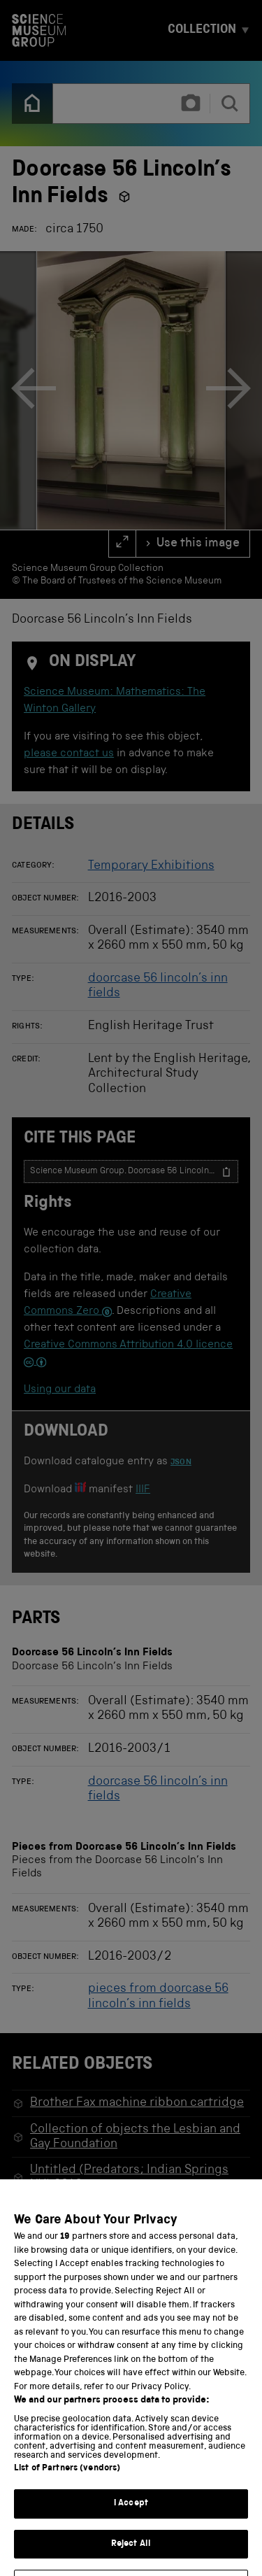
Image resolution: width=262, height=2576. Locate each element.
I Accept (131, 2520)
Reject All (131, 2561)
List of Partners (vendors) (67, 2485)
